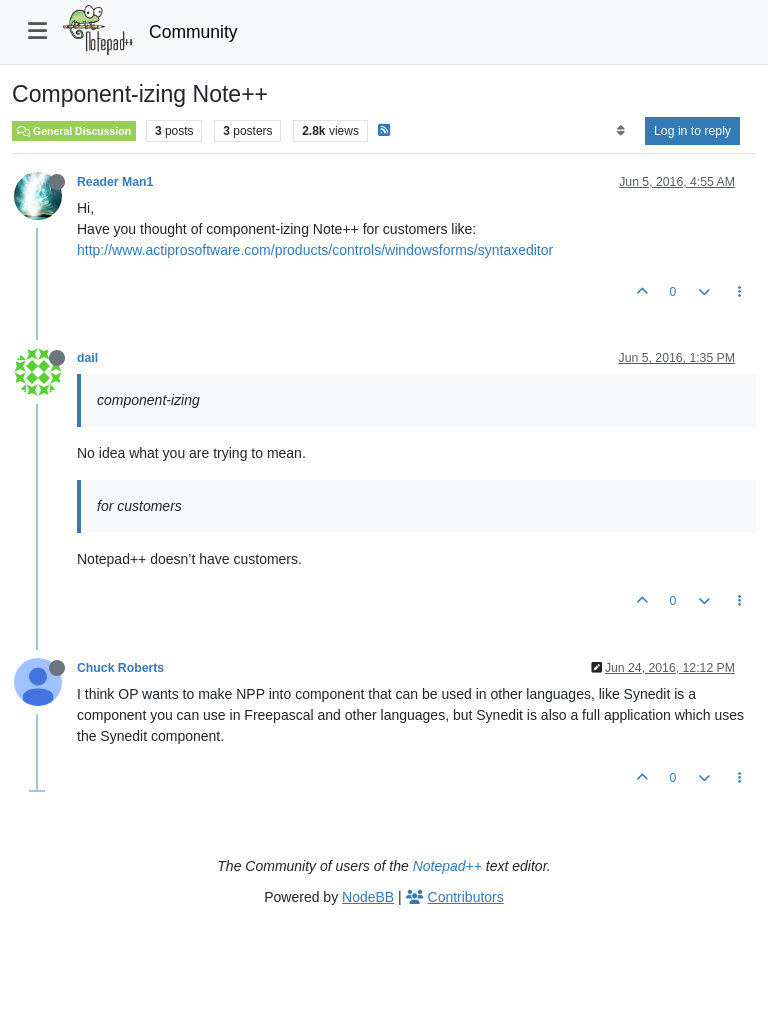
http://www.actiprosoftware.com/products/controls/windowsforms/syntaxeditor (315, 250)
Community (193, 32)
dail (87, 358)
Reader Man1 (115, 182)
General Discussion (74, 131)
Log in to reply (692, 131)
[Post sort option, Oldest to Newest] (620, 131)
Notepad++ (447, 866)
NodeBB (368, 897)
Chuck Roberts (120, 668)
